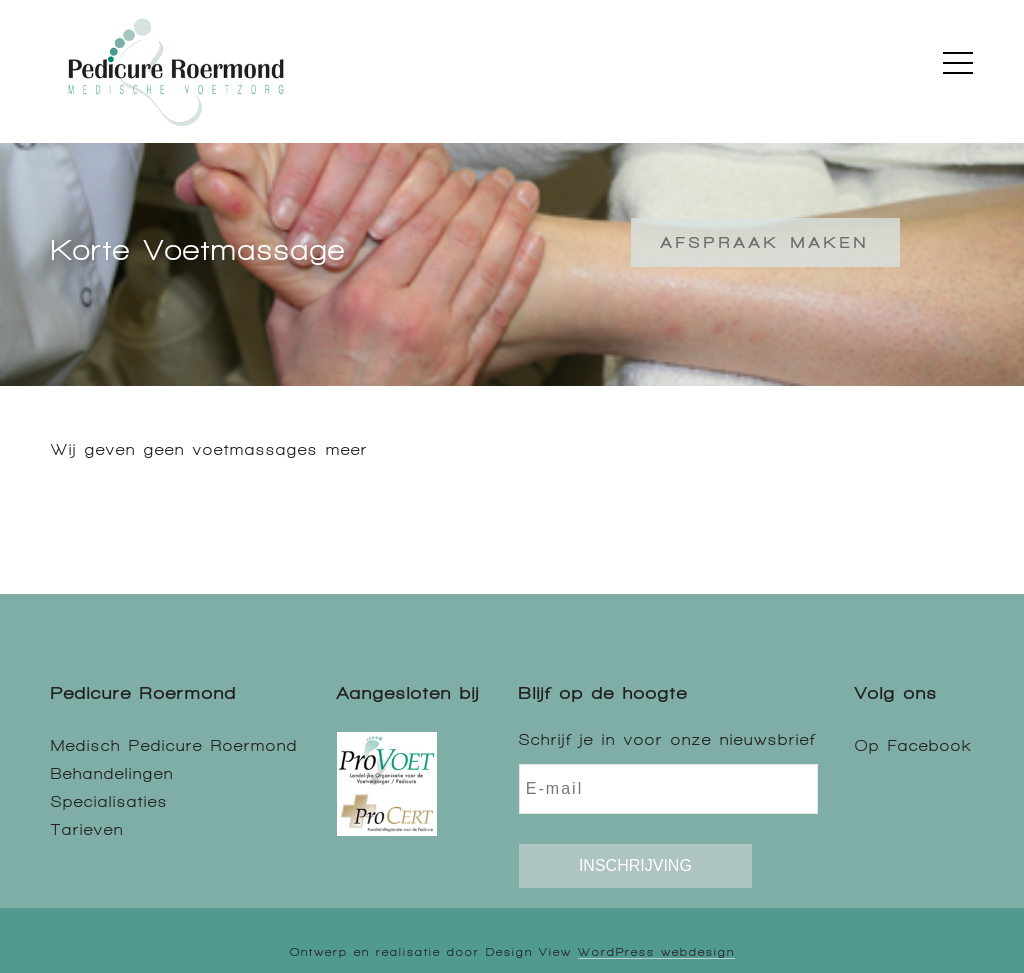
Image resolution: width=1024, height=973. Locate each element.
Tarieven (87, 829)
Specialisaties (109, 801)
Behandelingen (112, 773)
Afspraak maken (765, 242)
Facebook (930, 745)
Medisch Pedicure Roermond (174, 745)
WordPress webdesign (656, 952)
